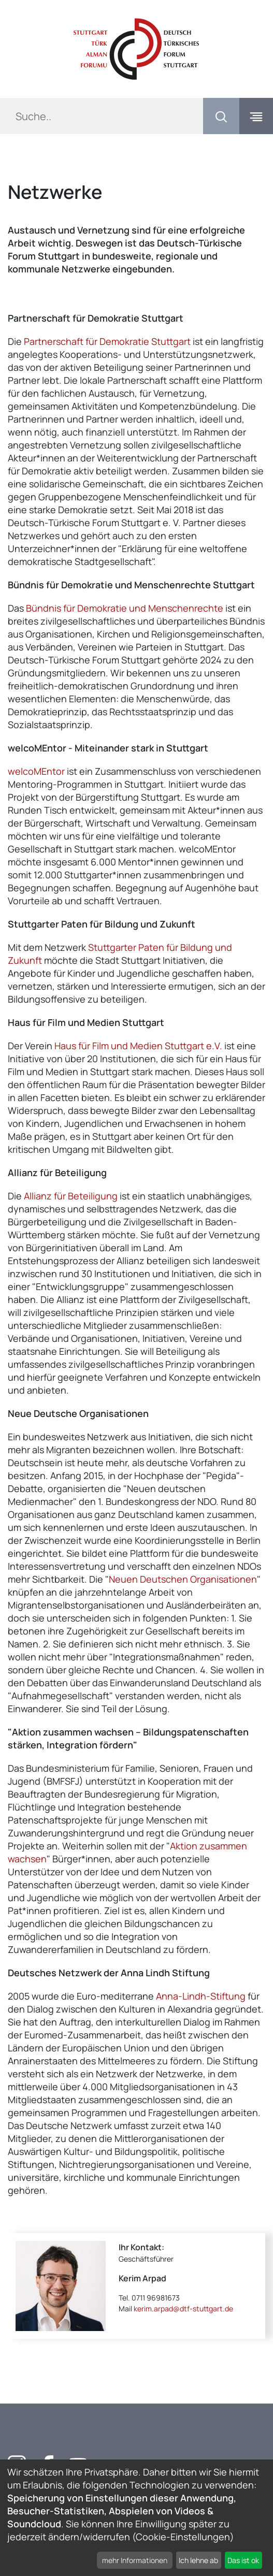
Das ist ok (243, 2560)
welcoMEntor (36, 771)
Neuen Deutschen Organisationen (183, 1579)
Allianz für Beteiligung (71, 1196)
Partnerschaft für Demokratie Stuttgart (107, 341)
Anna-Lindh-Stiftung (201, 1996)
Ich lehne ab (198, 2560)
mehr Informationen (134, 2560)
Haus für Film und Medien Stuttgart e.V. (138, 1045)
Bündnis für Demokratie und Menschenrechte (124, 608)
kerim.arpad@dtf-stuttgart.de (183, 2308)
